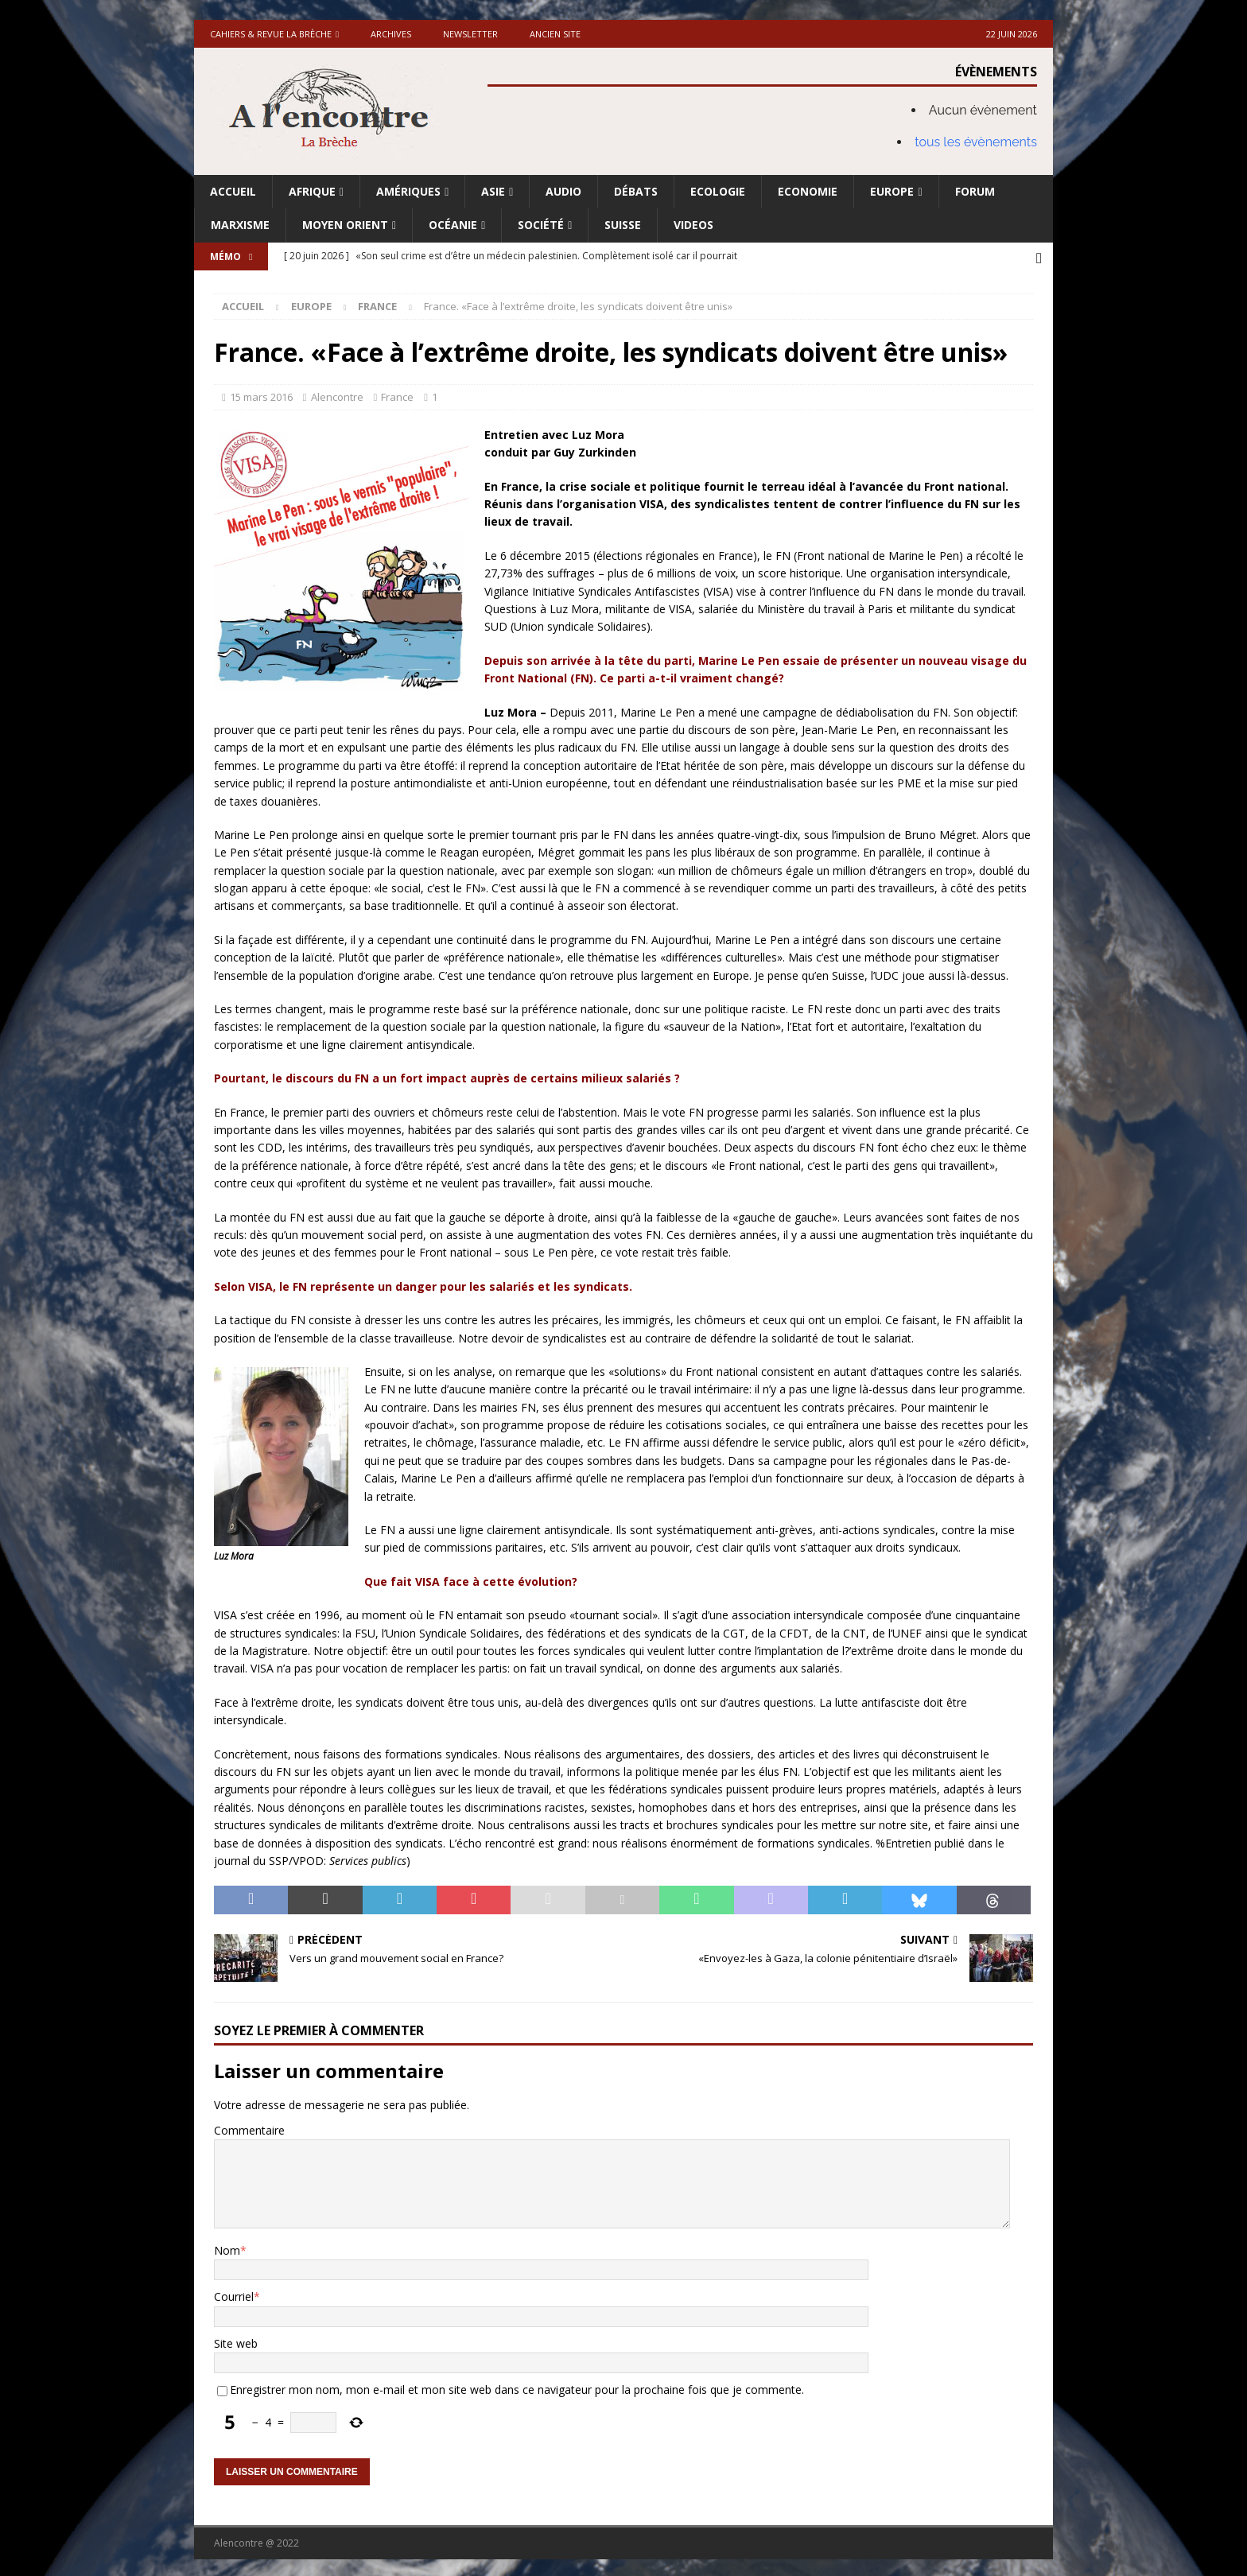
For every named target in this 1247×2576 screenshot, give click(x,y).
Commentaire (249, 2127)
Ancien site (555, 34)
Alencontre (337, 394)
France (397, 394)
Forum (975, 191)
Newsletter (470, 34)
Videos (693, 224)
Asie (493, 191)
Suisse (622, 224)
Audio (563, 191)
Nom (227, 2247)
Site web (236, 2340)
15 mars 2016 (261, 394)
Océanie (453, 224)
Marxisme (240, 224)
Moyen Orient (345, 224)
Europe (892, 191)
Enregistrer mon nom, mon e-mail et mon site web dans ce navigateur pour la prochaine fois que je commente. (517, 2386)
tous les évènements (976, 142)
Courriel (234, 2293)
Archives (391, 34)
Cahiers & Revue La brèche (271, 34)
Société (541, 224)
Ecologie (717, 191)
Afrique (312, 191)
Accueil (233, 191)
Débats (636, 191)
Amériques (408, 191)
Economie (807, 191)
